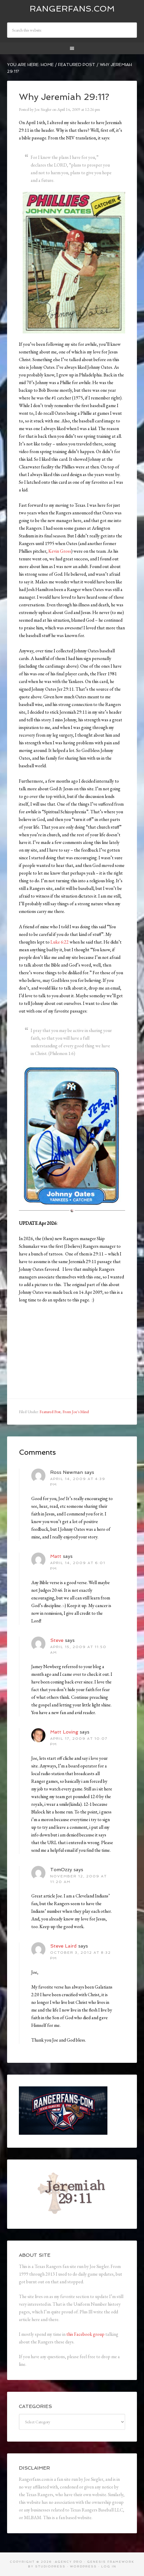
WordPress (83, 2566)
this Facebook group (85, 2334)
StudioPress (50, 2566)
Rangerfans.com (72, 9)
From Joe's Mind (76, 1411)
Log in (108, 2566)
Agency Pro (69, 2561)
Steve (56, 1640)
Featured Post (50, 1411)
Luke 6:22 (59, 942)
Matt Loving (64, 1732)
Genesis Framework (110, 2561)
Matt (55, 1556)
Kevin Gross (59, 551)
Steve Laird (63, 1946)
